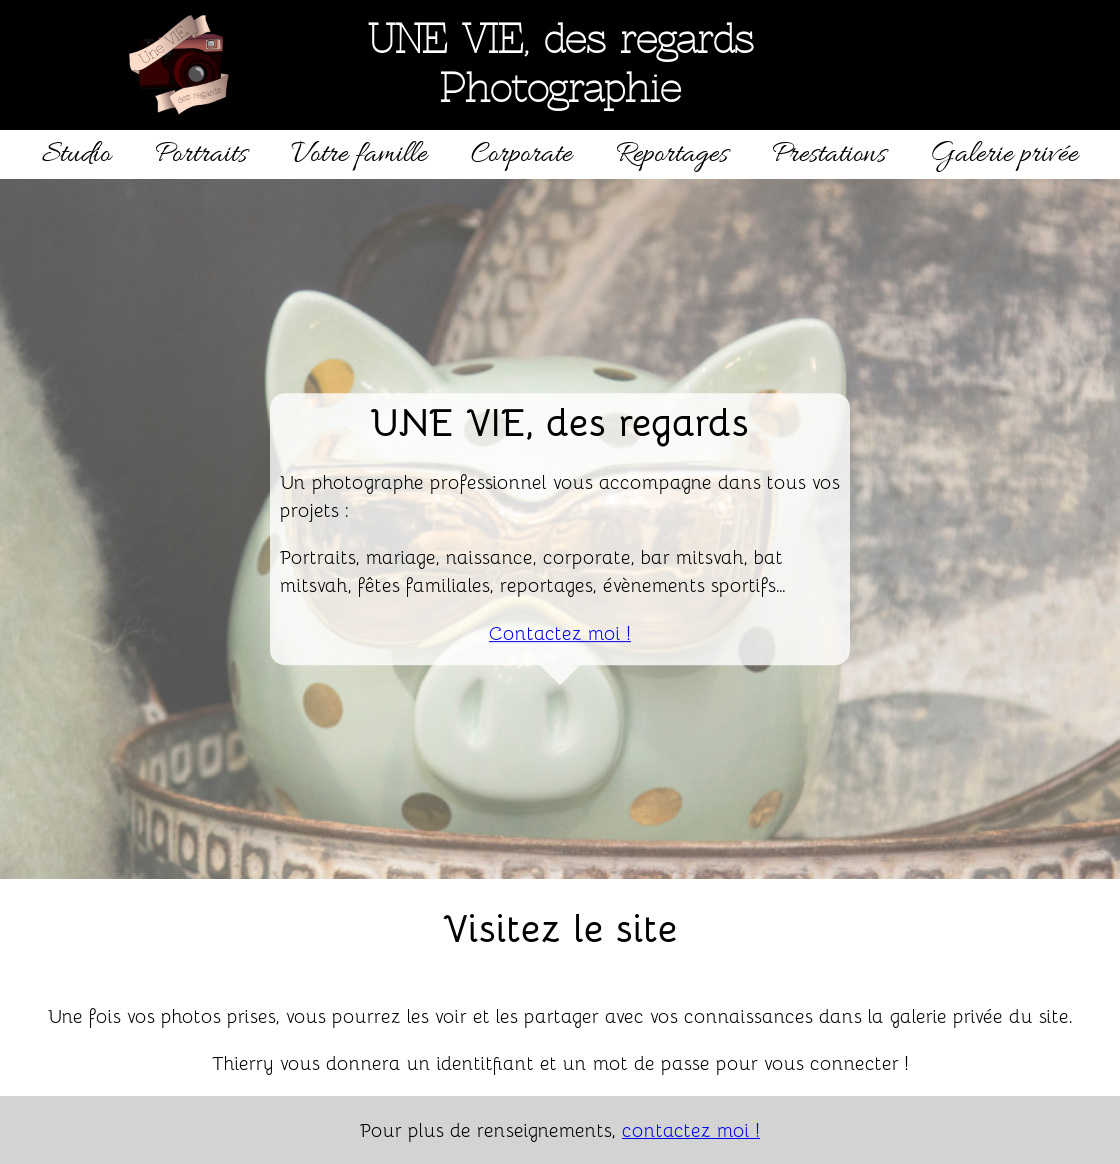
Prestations (829, 154)
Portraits (201, 154)
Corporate (521, 154)
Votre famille (359, 154)
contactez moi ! (691, 1129)
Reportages (672, 154)
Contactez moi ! (560, 632)
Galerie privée (1004, 154)
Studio (76, 154)
